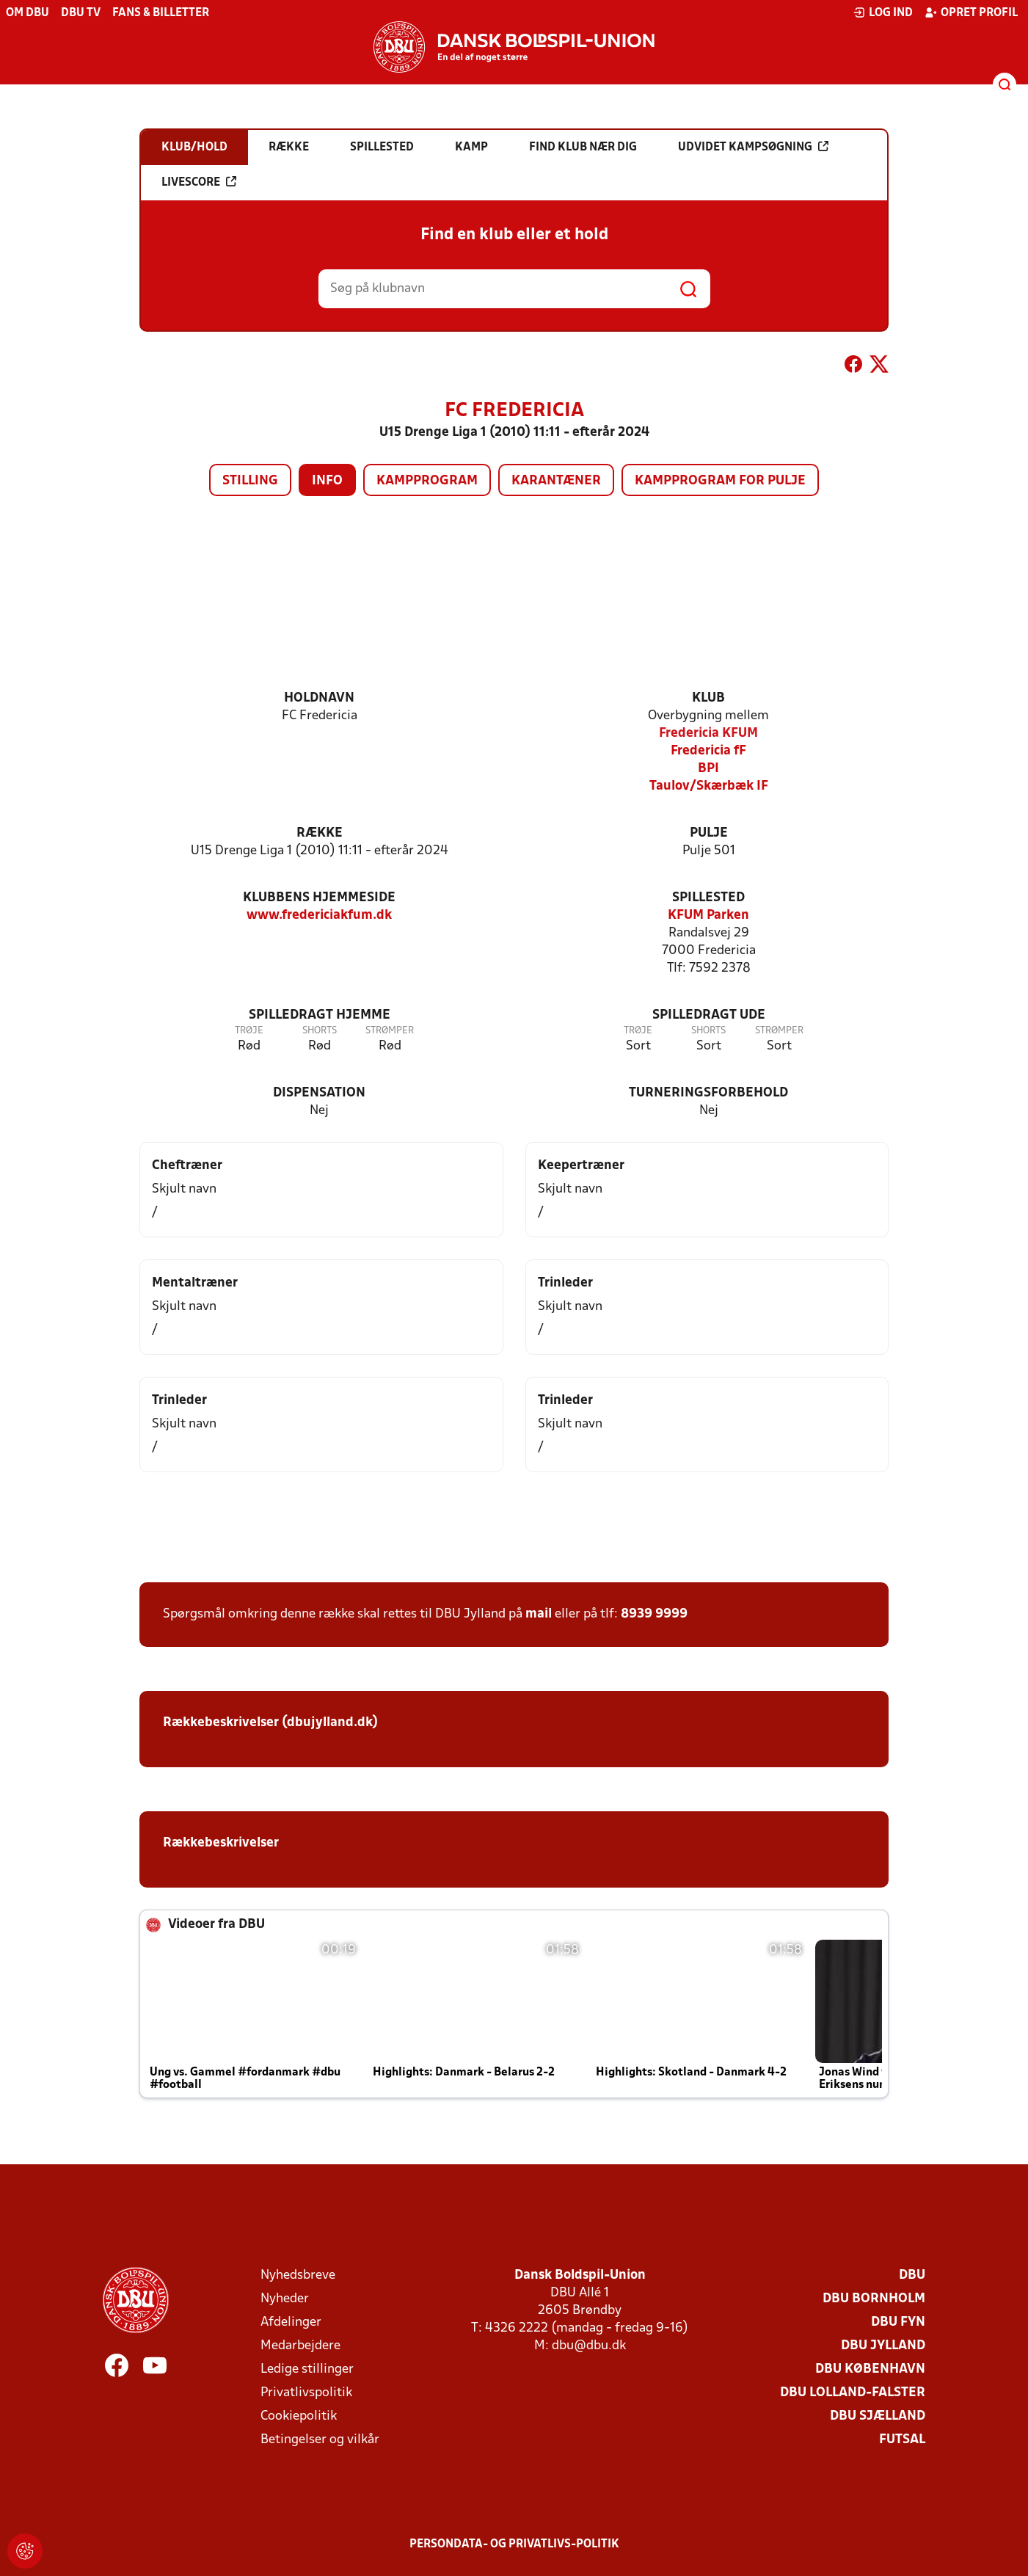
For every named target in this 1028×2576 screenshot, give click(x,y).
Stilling (250, 481)
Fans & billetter (160, 13)
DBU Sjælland (877, 2416)
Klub (708, 698)
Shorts (319, 1031)
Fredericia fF (708, 751)
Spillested (708, 898)
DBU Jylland (883, 2346)
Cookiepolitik (298, 2416)
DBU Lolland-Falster (852, 2393)
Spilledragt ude (708, 1015)
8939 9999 (654, 1614)
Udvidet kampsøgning (753, 147)
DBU (912, 2275)
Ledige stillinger (307, 2369)
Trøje (249, 1031)
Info (327, 481)
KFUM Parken (708, 915)
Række (319, 833)
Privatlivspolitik (306, 2393)
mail (538, 1614)
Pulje (709, 833)
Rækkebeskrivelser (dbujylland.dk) (270, 1723)
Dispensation (319, 1093)
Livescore (198, 182)
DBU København (870, 2369)
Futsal (902, 2440)
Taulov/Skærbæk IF (708, 786)
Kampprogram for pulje (720, 481)
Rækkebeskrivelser (221, 1843)
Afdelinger (290, 2322)
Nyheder (284, 2299)
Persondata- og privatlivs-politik (514, 2544)
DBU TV (81, 13)
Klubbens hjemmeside (319, 898)
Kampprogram (427, 481)
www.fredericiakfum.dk (319, 915)
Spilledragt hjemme (319, 1015)
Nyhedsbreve (297, 2275)
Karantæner (556, 481)
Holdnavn (319, 698)
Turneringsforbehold (708, 1093)
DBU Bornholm (874, 2299)
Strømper (389, 1031)
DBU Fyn (898, 2322)
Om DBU (27, 13)
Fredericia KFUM (708, 733)
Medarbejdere (300, 2346)
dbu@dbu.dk (589, 2346)
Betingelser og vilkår (319, 2440)
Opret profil (971, 12)
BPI (708, 769)
